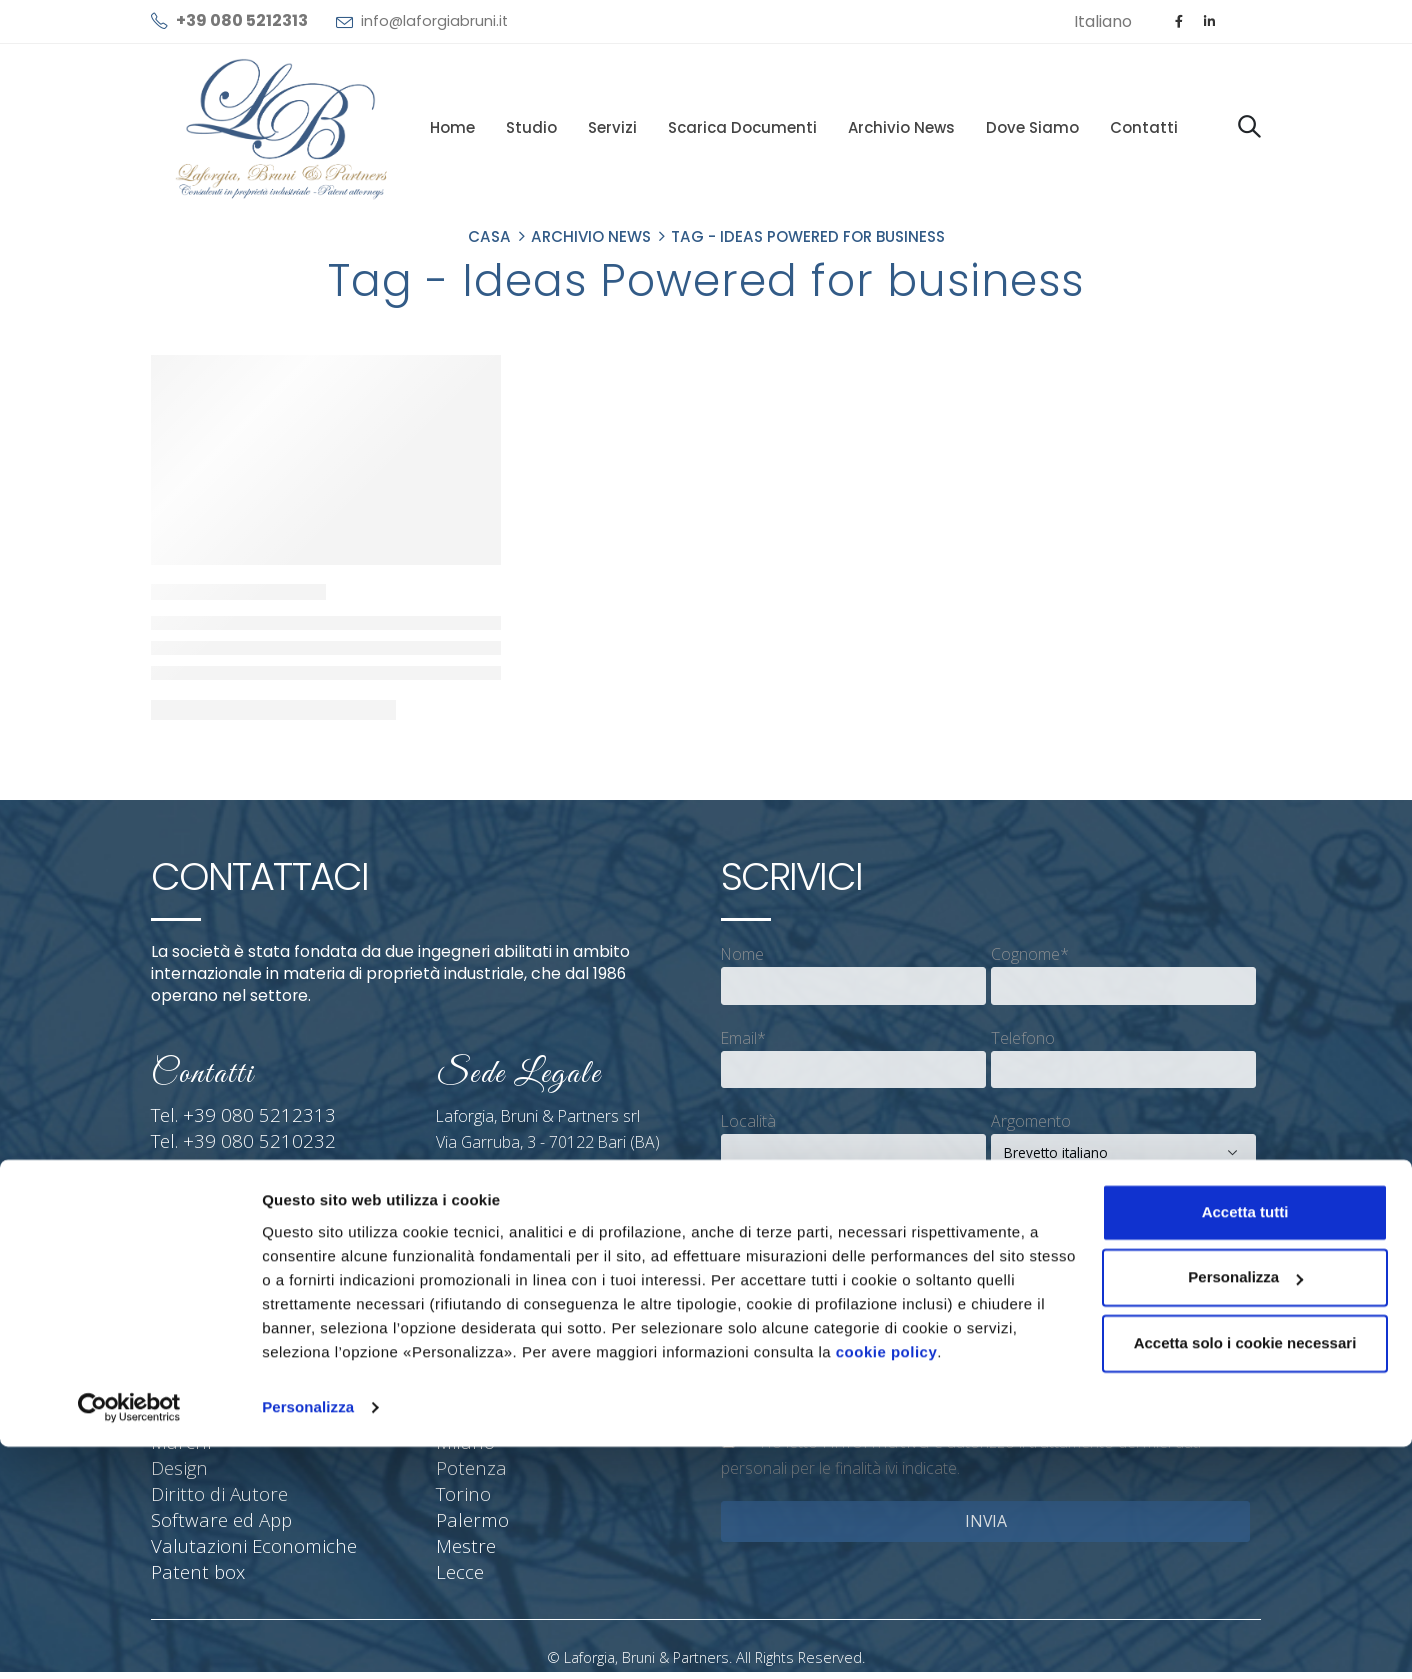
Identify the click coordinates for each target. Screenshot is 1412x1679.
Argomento (1031, 1121)
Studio (531, 127)
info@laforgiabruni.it (434, 21)
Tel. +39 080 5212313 (227, 1116)
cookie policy (887, 1584)
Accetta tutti (1245, 1444)
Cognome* (1030, 954)
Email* (743, 1038)
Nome (742, 954)
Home (452, 127)
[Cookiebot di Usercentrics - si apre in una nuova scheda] (129, 1640)
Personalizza (308, 1639)
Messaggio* (764, 1204)
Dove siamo (1032, 127)
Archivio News (901, 127)
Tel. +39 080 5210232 (227, 1142)
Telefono (1023, 1038)
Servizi (612, 127)
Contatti (1144, 127)
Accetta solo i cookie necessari (1245, 1575)
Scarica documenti (742, 127)
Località (748, 1121)
